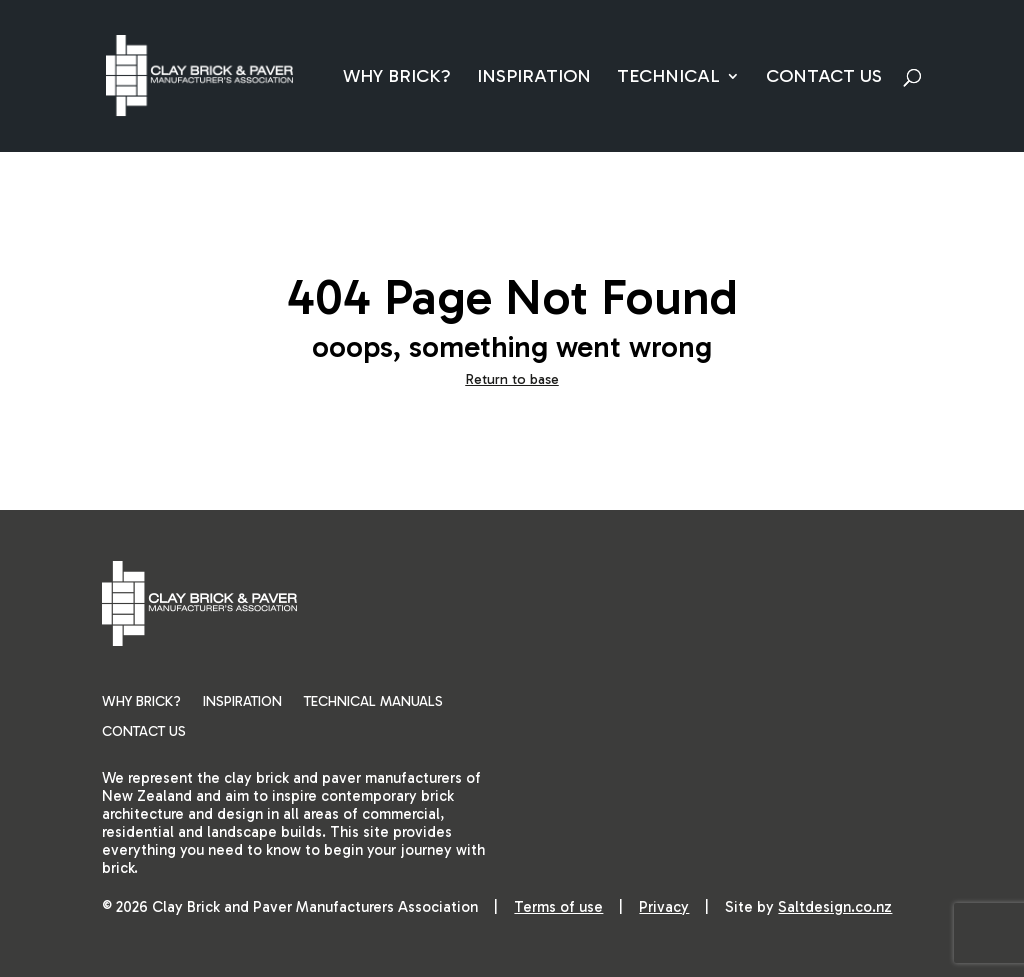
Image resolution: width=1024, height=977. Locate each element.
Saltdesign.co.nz (835, 907)
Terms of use (558, 907)
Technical (668, 78)
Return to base (512, 379)
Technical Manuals (373, 702)
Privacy (664, 907)
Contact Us (824, 78)
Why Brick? (397, 78)
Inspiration (534, 78)
